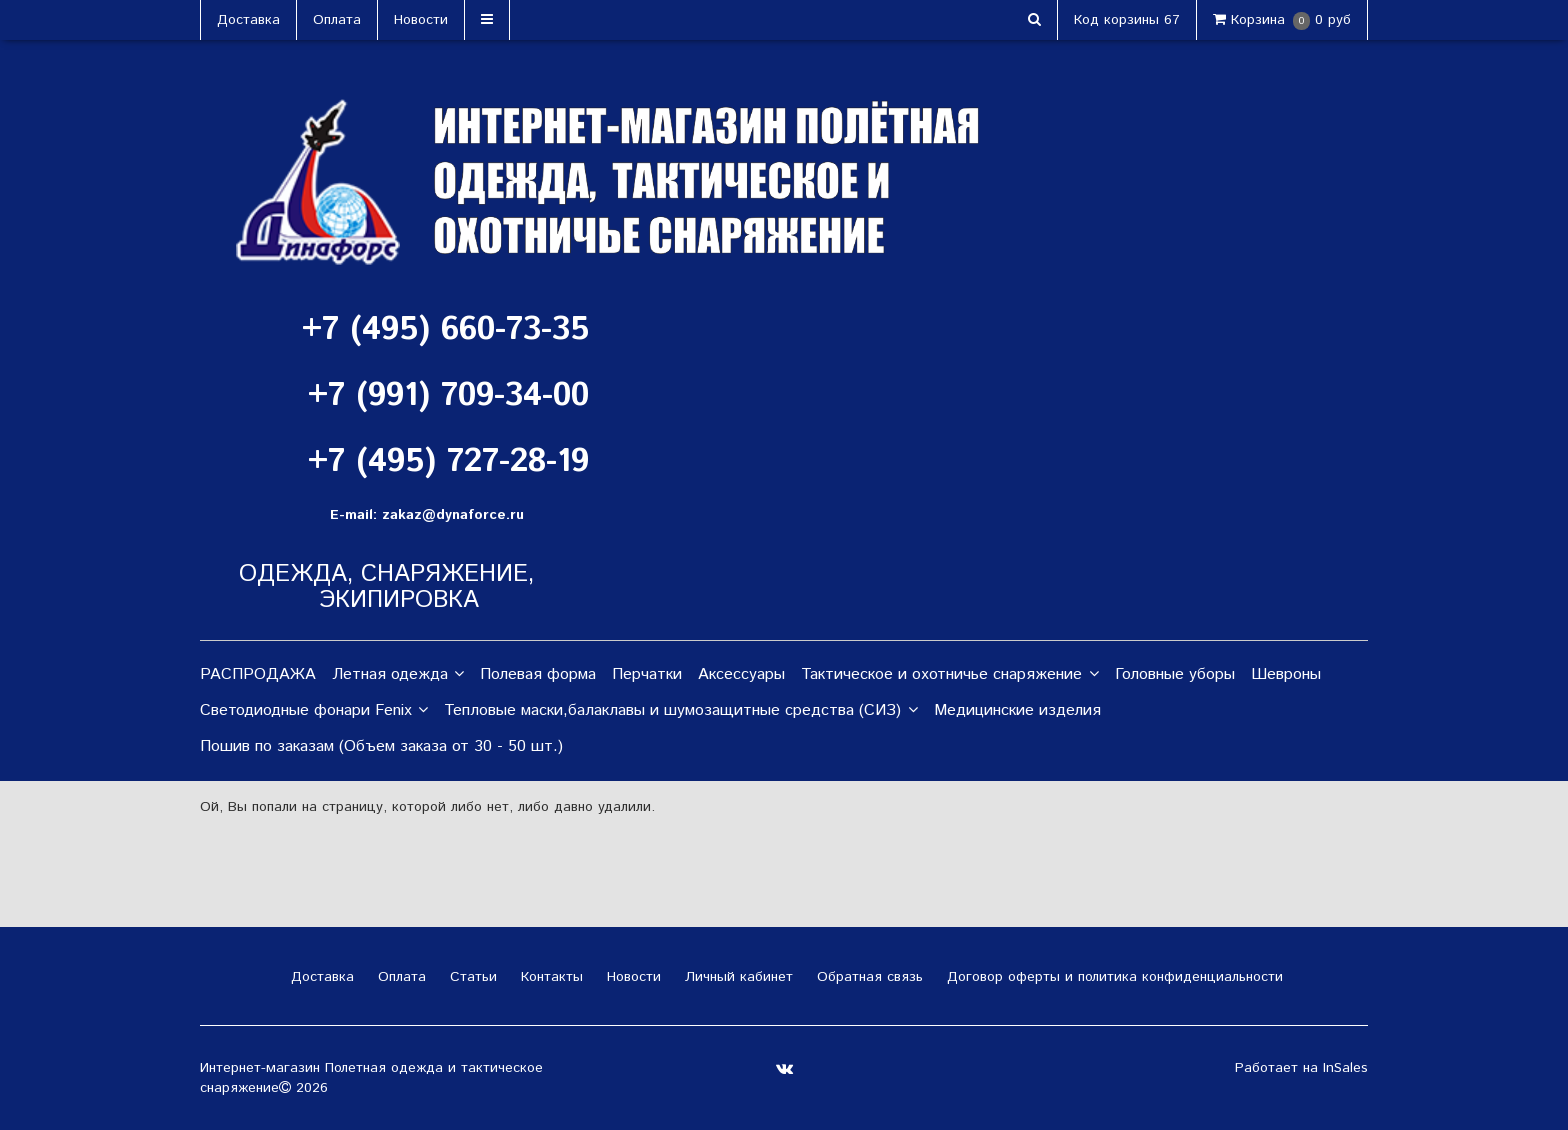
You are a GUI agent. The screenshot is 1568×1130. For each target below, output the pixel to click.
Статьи (471, 977)
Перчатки (647, 674)
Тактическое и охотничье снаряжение (949, 675)
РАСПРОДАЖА (258, 674)
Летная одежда (398, 675)
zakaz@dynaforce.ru (453, 515)
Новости (421, 20)
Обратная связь (867, 977)
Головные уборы (1175, 674)
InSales (1345, 1068)
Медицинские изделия (1017, 710)
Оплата (337, 20)
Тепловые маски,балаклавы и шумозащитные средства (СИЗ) (680, 711)
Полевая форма (538, 674)
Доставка (248, 20)
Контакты (549, 977)
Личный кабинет (736, 977)
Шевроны (1286, 674)
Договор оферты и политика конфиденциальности (1112, 977)
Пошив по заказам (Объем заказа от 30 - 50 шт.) (381, 746)
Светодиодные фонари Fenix (314, 711)
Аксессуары (741, 674)
